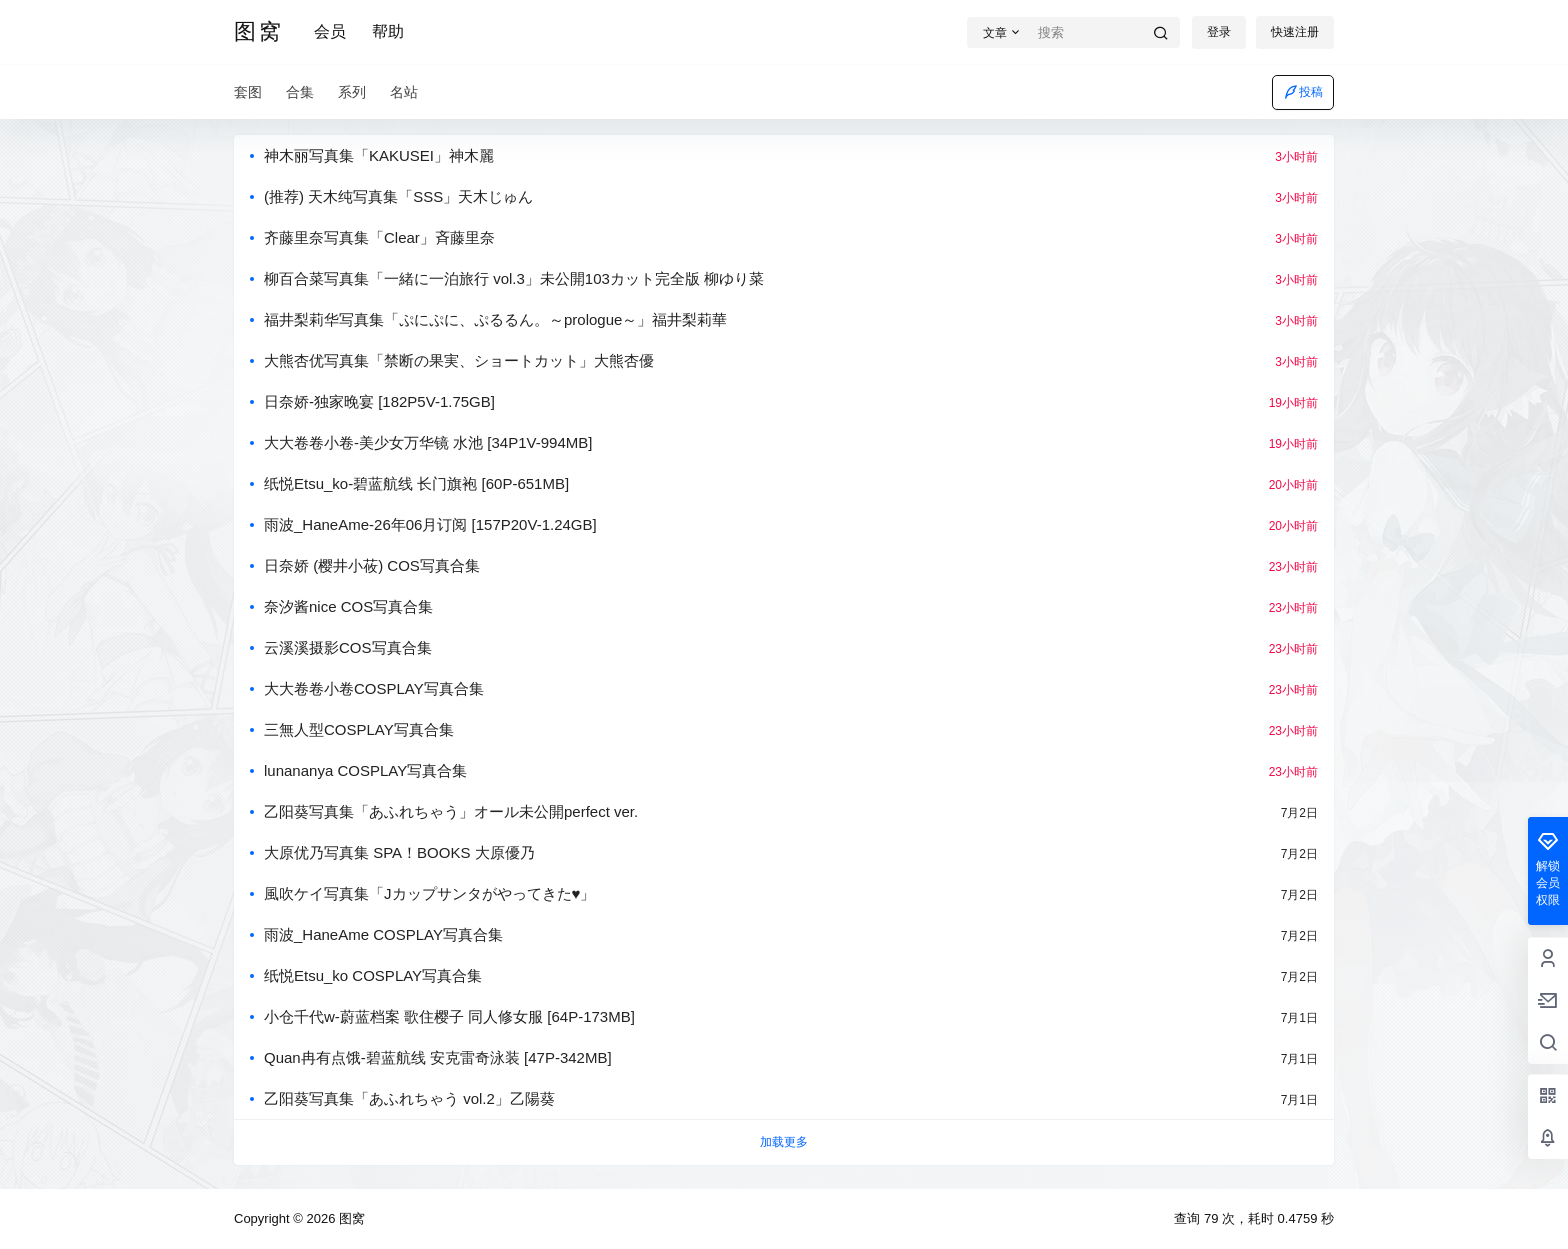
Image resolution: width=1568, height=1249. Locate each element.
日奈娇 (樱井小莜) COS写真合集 (372, 565)
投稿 (1303, 92)
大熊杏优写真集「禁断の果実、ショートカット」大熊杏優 (459, 360)
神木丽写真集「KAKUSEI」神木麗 (379, 155)
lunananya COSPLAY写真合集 (365, 770)
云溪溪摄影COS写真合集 (348, 647)
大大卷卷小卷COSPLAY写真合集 (374, 688)
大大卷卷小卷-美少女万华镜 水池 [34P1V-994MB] (428, 442)
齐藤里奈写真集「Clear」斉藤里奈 (379, 237)
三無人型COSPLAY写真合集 (359, 729)
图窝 (350, 1218)
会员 (330, 31)
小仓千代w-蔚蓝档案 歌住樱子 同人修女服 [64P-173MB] (449, 1016)
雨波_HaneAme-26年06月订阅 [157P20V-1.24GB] (430, 524)
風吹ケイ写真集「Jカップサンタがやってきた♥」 (429, 893)
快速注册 (1295, 32)
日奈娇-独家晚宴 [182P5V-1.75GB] (379, 401)
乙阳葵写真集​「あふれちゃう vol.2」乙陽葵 (409, 1098)
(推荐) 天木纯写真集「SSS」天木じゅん (398, 196)
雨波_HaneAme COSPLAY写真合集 (383, 934)
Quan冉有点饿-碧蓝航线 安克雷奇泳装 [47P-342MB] (438, 1057)
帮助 (388, 31)
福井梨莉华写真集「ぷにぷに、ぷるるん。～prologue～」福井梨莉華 (495, 319)
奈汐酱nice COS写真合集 (348, 606)
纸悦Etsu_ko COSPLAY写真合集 (373, 975)
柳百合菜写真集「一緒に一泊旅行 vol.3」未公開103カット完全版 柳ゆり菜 (514, 278)
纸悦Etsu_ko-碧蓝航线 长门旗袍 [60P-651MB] (416, 483)
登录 (1219, 32)
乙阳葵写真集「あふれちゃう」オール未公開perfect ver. (451, 811)
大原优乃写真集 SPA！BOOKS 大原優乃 (399, 852)
